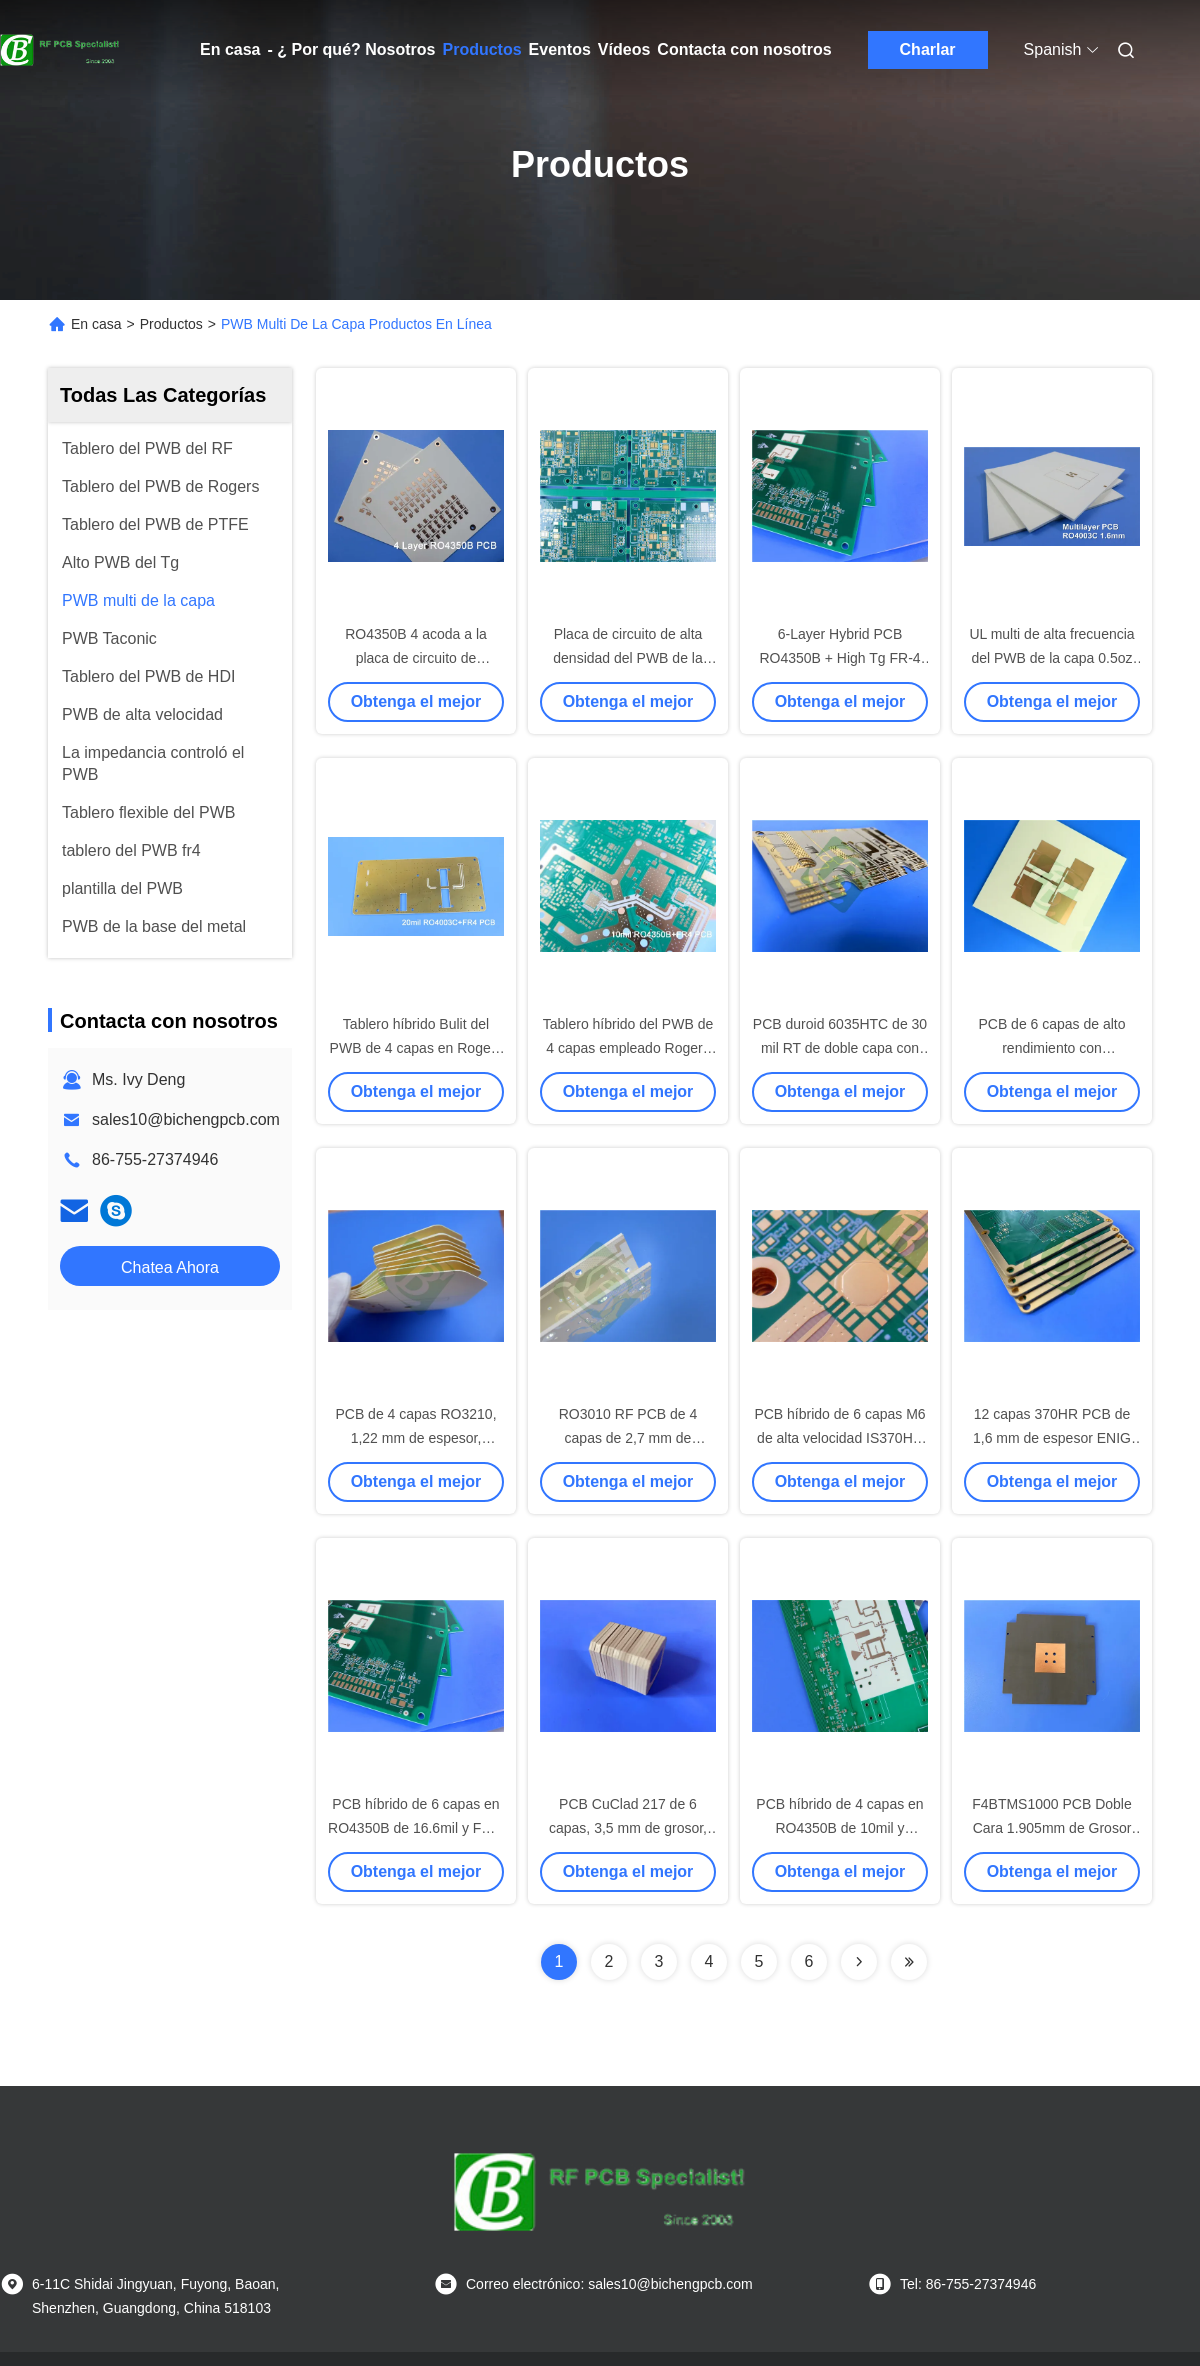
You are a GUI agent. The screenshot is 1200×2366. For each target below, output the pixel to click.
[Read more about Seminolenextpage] (859, 1962)
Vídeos (624, 49)
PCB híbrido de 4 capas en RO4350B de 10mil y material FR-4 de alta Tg (839, 1828)
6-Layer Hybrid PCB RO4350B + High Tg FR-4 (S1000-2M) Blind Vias (839, 658)
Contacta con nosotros (744, 49)
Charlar (928, 49)
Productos (481, 49)
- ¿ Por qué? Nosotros (351, 49)
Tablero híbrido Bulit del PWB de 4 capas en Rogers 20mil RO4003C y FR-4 (416, 1048)
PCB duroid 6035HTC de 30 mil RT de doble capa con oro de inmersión (840, 1048)
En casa (230, 49)
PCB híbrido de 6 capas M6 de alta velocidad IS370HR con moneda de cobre (839, 1438)
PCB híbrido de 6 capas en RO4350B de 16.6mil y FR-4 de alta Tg (416, 1828)
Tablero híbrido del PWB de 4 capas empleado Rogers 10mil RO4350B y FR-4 (628, 1048)
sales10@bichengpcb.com (186, 1119)
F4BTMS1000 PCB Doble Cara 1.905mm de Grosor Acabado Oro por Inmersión (1052, 1828)
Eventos (560, 49)
